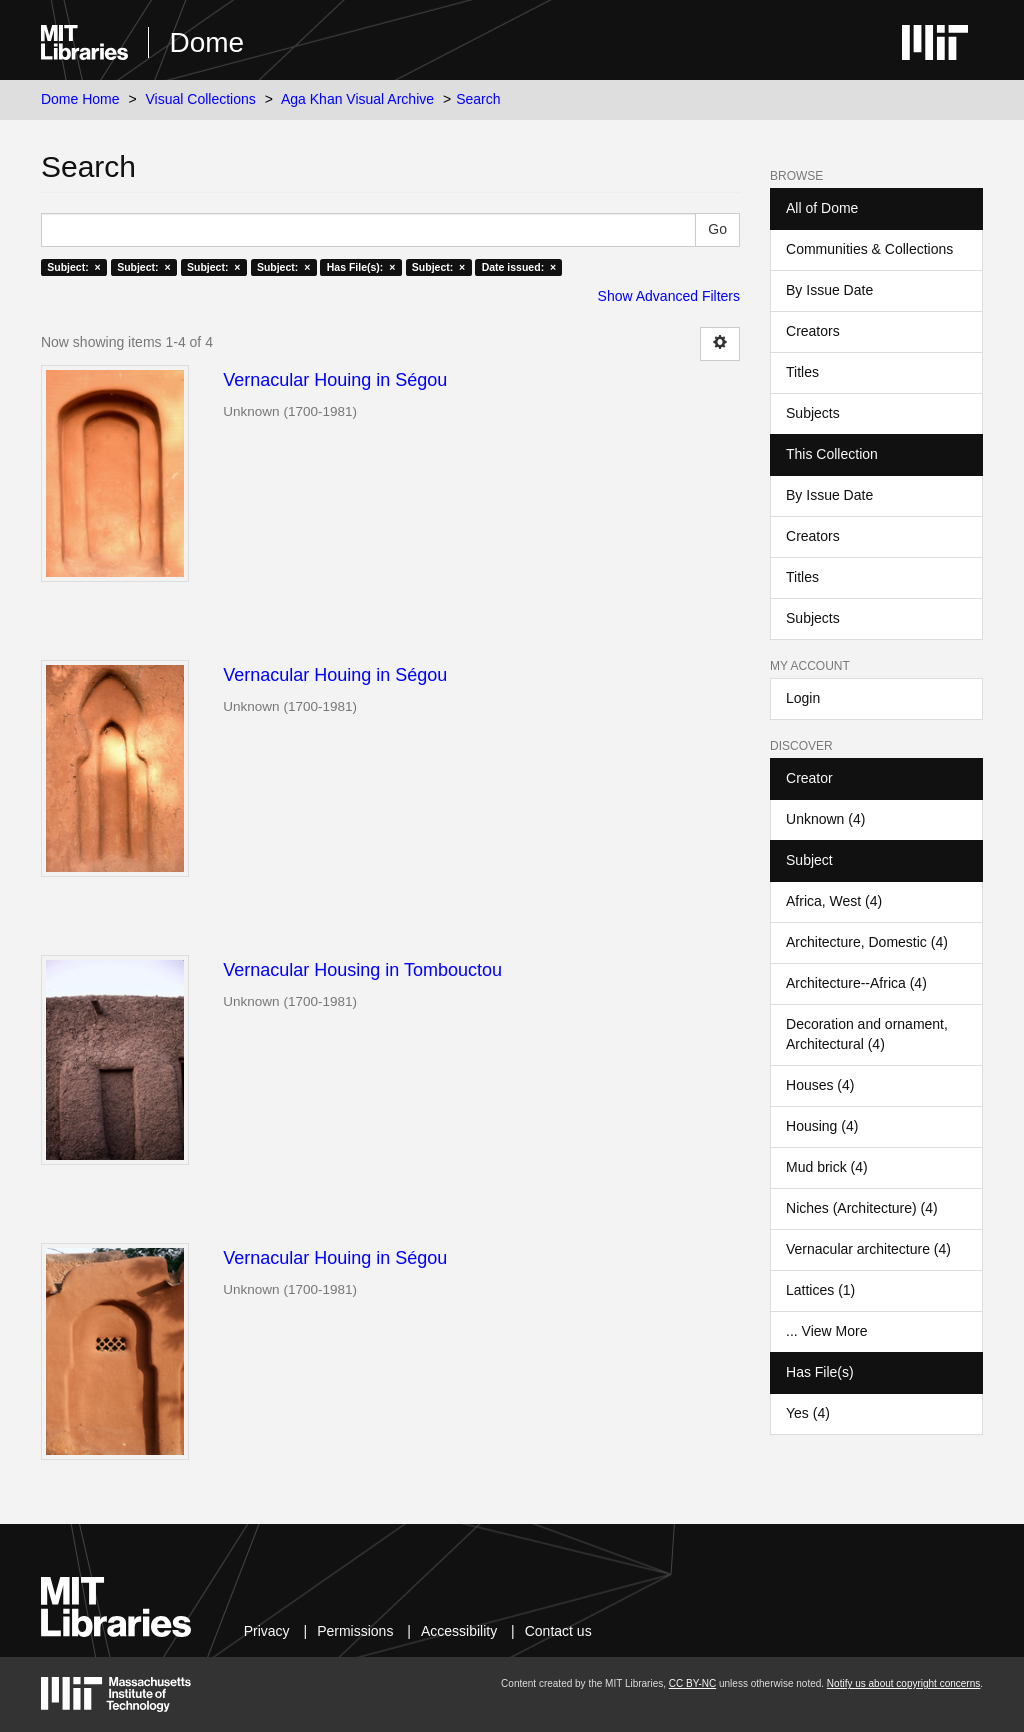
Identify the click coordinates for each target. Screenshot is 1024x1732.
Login (803, 698)
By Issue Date (829, 290)
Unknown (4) (825, 819)
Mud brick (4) (827, 1167)
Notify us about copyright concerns (903, 1683)
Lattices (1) (820, 1290)
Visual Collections (201, 99)
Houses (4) (820, 1085)
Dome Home (80, 99)
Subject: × (73, 267)
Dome (206, 42)
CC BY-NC (692, 1683)
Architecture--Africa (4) (856, 983)
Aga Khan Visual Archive (357, 99)
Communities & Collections (869, 249)
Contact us (558, 1631)
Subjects (813, 413)
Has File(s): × (361, 267)
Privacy (267, 1631)
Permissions (355, 1631)
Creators (813, 331)
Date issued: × (519, 267)
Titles (802, 372)
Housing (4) (822, 1126)
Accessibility (459, 1631)
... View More (826, 1331)
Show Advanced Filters (669, 296)
